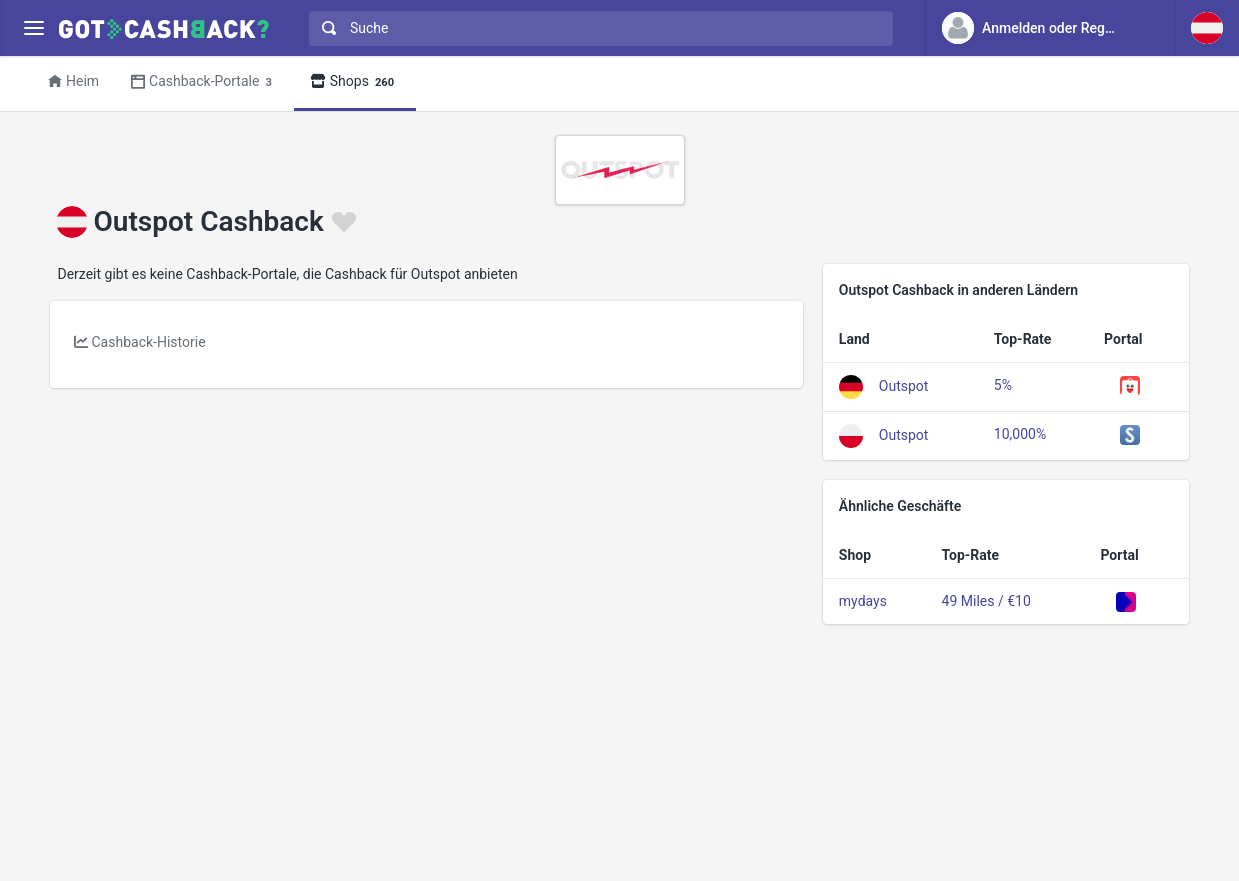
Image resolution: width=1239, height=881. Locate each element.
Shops (355, 82)
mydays (863, 601)
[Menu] (33, 28)
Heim (73, 81)
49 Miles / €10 (986, 601)
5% (1003, 385)
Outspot (904, 385)
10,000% (1020, 434)
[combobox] (596, 28)
